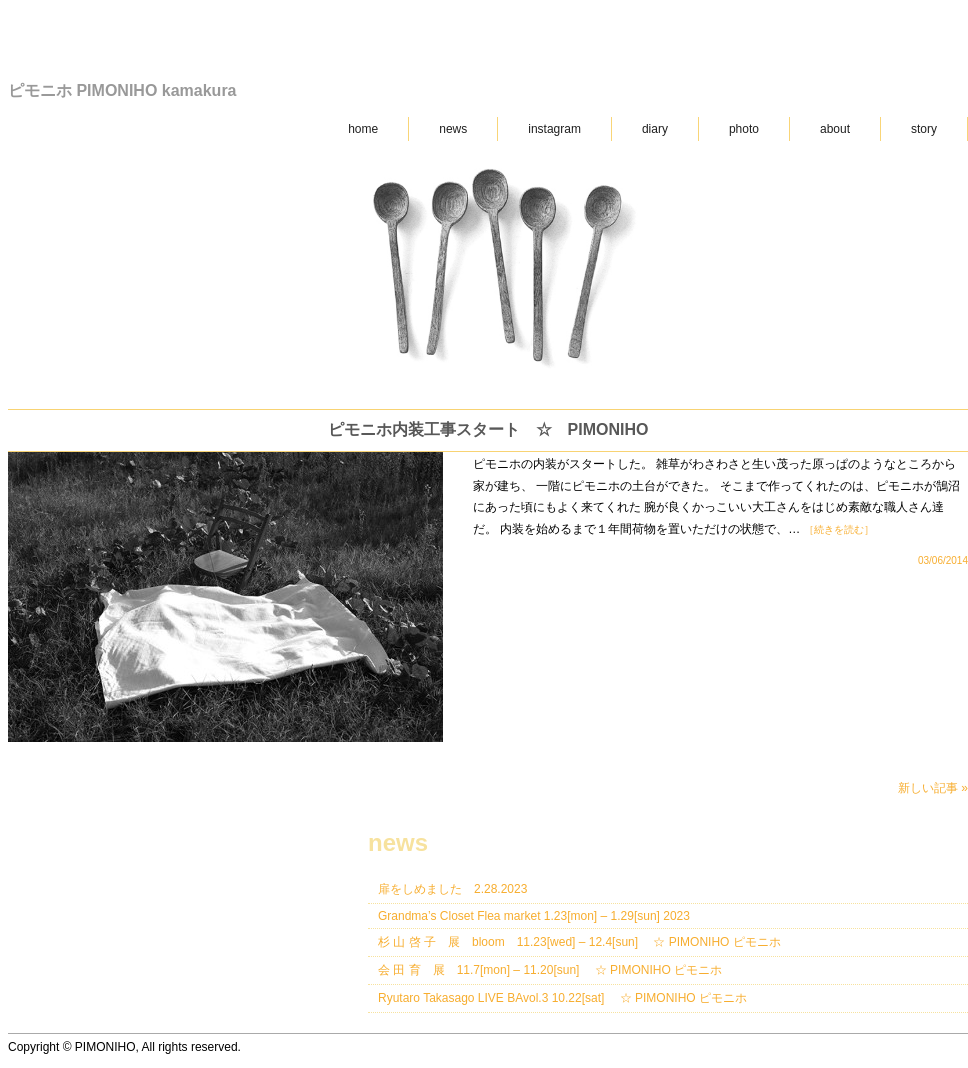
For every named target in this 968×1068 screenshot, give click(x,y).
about (835, 129)
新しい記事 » (933, 788)
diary (655, 129)
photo (744, 129)
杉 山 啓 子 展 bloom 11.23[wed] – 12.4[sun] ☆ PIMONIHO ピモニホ (579, 942)
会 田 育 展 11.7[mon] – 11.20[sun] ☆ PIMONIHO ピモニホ (550, 970)
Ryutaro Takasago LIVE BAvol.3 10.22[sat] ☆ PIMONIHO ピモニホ (562, 998)
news (453, 129)
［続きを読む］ (839, 529)
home (363, 129)
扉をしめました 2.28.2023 (452, 889)
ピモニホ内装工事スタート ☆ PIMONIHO (488, 429)
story (924, 129)
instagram (554, 129)
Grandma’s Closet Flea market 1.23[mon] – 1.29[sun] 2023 (534, 916)
